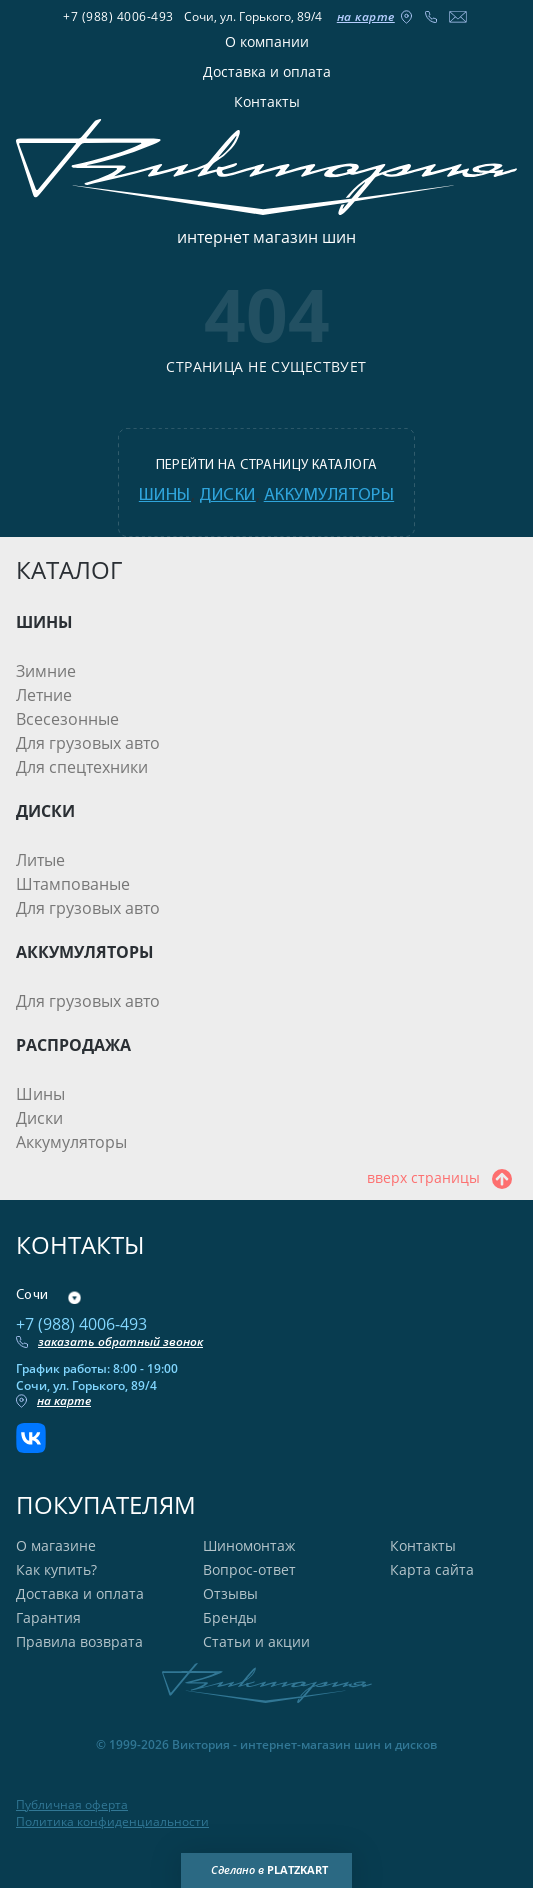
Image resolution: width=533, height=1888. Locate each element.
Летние (44, 695)
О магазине (56, 1545)
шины (165, 495)
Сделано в (269, 1870)
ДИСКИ (45, 811)
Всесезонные (67, 719)
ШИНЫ (44, 622)
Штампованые (73, 884)
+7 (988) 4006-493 (118, 16)
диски (227, 495)
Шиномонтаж (249, 1545)
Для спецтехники (82, 767)
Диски (39, 1118)
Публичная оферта (72, 1805)
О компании (267, 41)
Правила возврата (79, 1641)
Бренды (230, 1617)
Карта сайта (432, 1569)
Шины (40, 1094)
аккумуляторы (329, 495)
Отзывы (230, 1593)
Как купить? (56, 1569)
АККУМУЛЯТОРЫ (85, 952)
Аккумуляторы (71, 1142)
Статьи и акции (256, 1641)
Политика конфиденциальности (112, 1822)
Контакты (267, 101)
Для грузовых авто (88, 743)
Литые (40, 860)
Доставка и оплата (267, 71)
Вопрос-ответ (249, 1569)
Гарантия (48, 1617)
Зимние (46, 671)
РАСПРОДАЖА (73, 1045)
